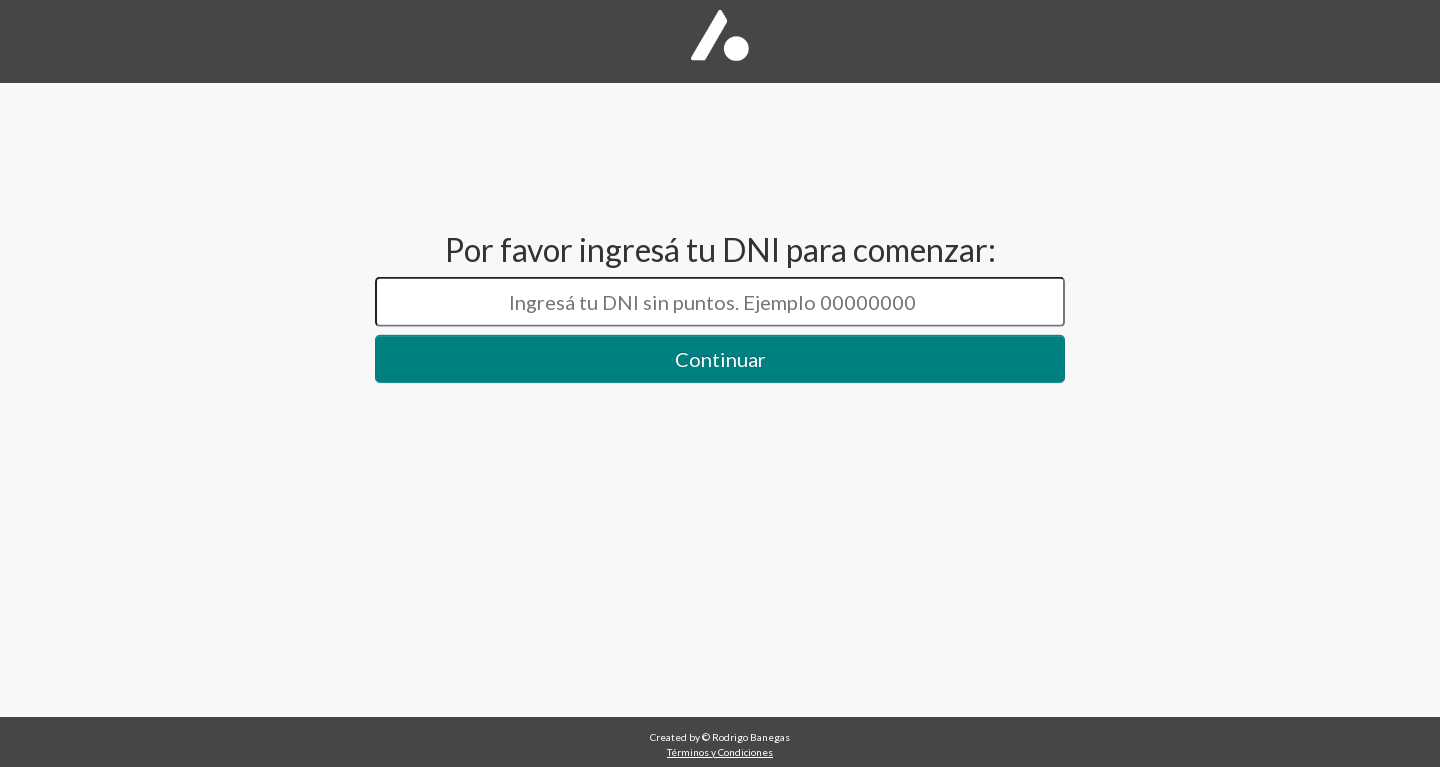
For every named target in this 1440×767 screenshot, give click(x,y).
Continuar (720, 359)
